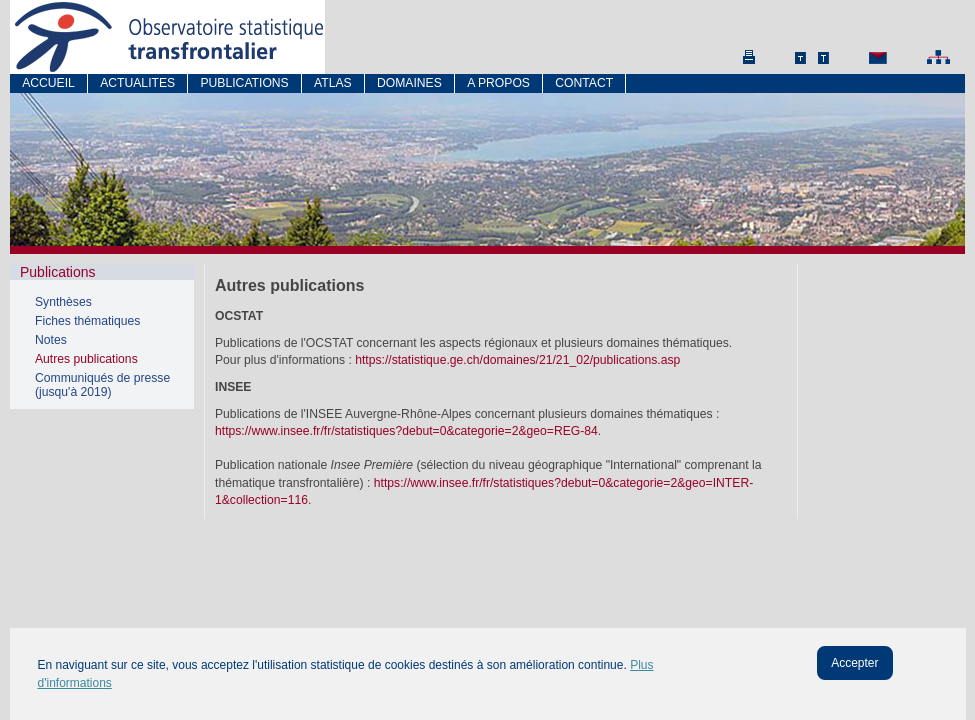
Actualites (137, 83)
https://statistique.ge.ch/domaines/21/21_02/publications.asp (517, 360)
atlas (333, 83)
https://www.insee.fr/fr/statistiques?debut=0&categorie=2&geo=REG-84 (406, 431)
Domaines (409, 83)
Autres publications (86, 359)
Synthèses (63, 302)
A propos (498, 83)
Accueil (48, 83)
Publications (244, 83)
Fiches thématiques (87, 321)
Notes (51, 340)
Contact (584, 83)
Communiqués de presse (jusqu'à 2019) (102, 385)
